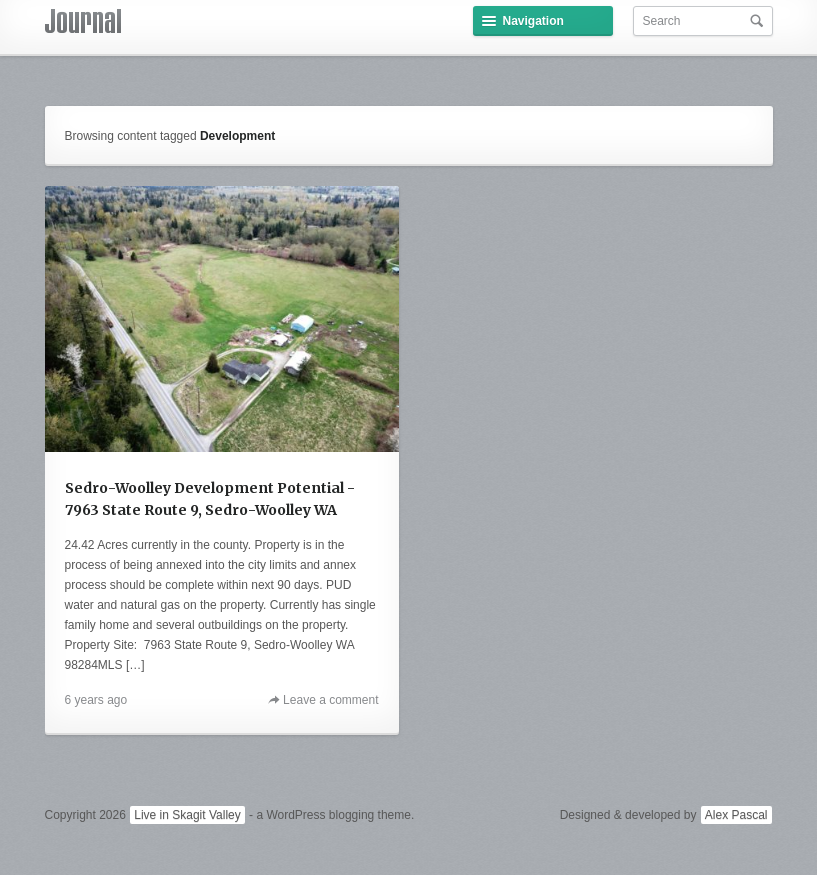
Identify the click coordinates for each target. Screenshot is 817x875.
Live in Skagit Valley (187, 815)
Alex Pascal (736, 815)
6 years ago (96, 700)
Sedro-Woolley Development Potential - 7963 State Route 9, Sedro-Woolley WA (210, 499)
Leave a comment (330, 700)
